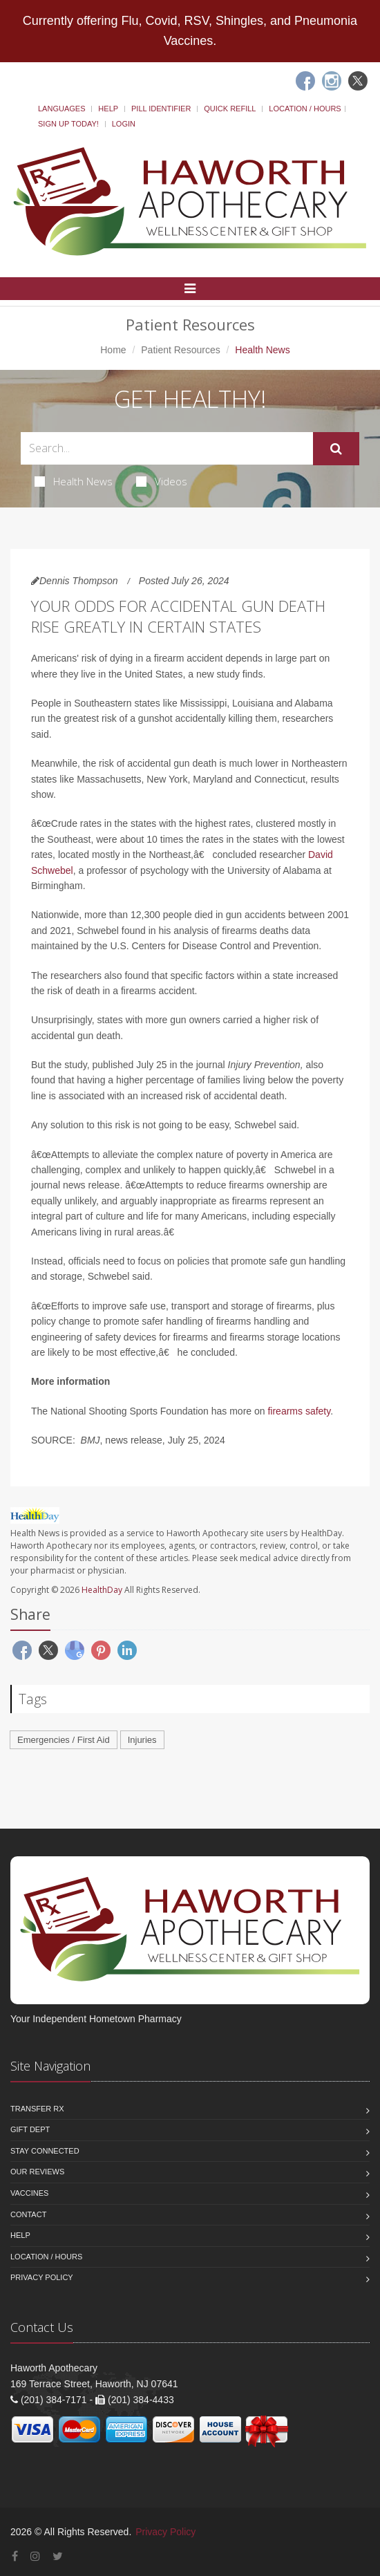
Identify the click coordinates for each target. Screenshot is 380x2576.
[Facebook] (305, 81)
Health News (74, 481)
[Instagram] (331, 81)
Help (108, 108)
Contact (28, 2214)
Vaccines (29, 2193)
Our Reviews (37, 2171)
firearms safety (298, 1411)
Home (113, 349)
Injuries (142, 1740)
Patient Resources (180, 349)
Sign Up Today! (68, 124)
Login (123, 124)
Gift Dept (30, 2129)
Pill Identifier (161, 108)
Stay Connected (44, 2151)
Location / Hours (305, 108)
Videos (161, 481)
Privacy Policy (41, 2277)
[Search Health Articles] (167, 448)
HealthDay (102, 1590)
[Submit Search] (336, 448)
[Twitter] (358, 81)
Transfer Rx (37, 2108)
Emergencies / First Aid (63, 1740)
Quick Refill (230, 108)
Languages (61, 108)
